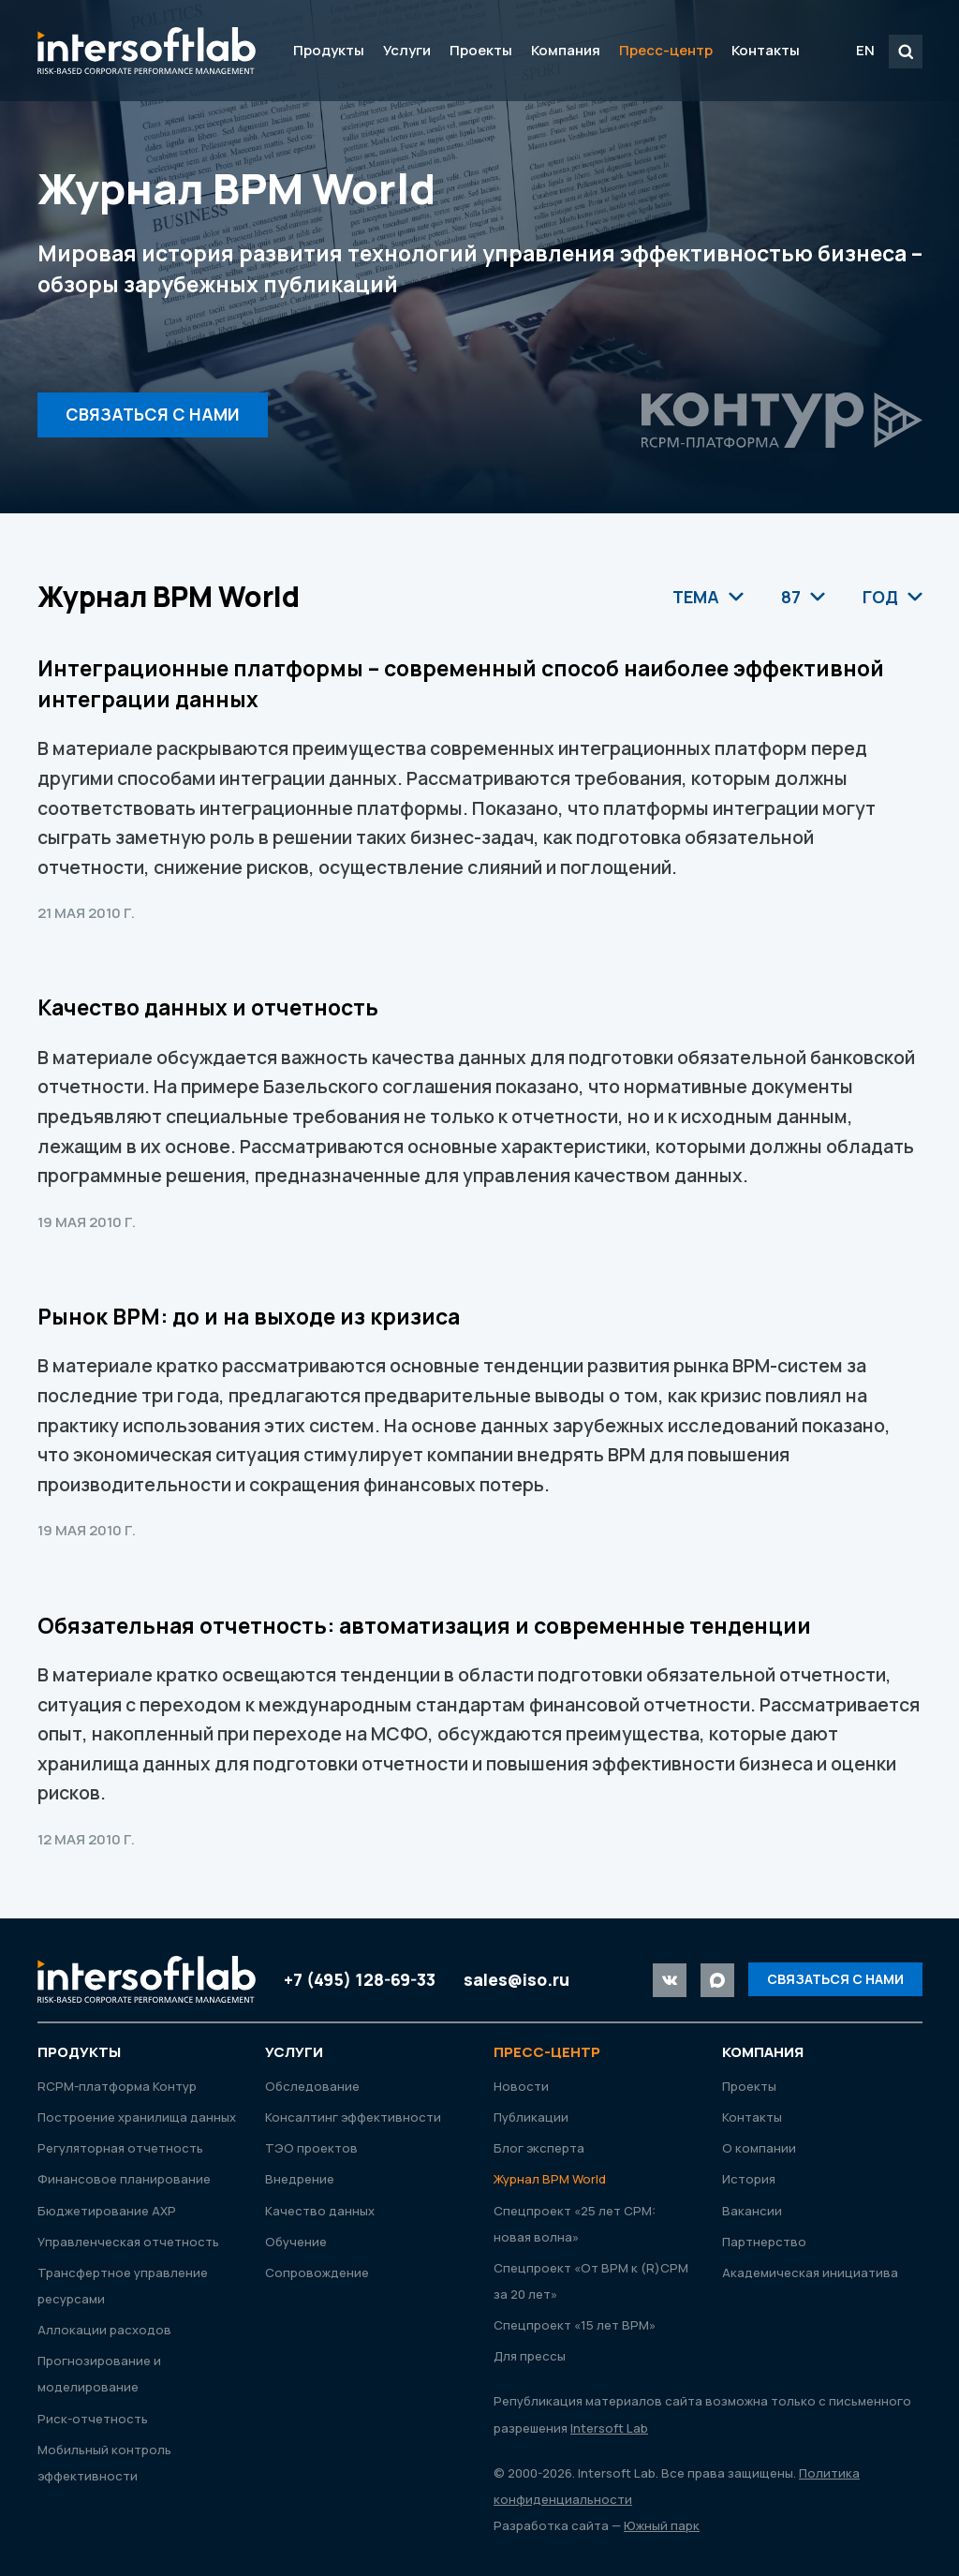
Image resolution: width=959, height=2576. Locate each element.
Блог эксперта (539, 2147)
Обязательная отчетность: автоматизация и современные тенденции (424, 1625)
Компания (565, 50)
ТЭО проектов (311, 2147)
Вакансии (752, 2210)
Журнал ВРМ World (550, 2178)
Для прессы (530, 2355)
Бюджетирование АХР (106, 2210)
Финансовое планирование (124, 2178)
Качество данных (320, 2210)
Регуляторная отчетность (120, 2147)
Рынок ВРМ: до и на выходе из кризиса (248, 1316)
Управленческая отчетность (128, 2241)
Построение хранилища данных (136, 2117)
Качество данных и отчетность (207, 1007)
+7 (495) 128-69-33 (359, 1979)
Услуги (407, 50)
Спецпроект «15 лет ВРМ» (575, 2325)
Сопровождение (317, 2272)
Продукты (328, 50)
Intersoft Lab (146, 50)
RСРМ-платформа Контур (117, 2086)
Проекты (481, 50)
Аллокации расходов (104, 2329)
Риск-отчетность (92, 2418)
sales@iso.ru (516, 1979)
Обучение (296, 2241)
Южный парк (662, 2525)
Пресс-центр (666, 50)
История (748, 2178)
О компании (759, 2147)
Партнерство (764, 2241)
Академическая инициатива (810, 2272)
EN (865, 50)
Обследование (312, 2086)
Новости (521, 2086)
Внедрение (299, 2178)
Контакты (765, 50)
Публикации (531, 2117)
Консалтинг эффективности (353, 2117)
